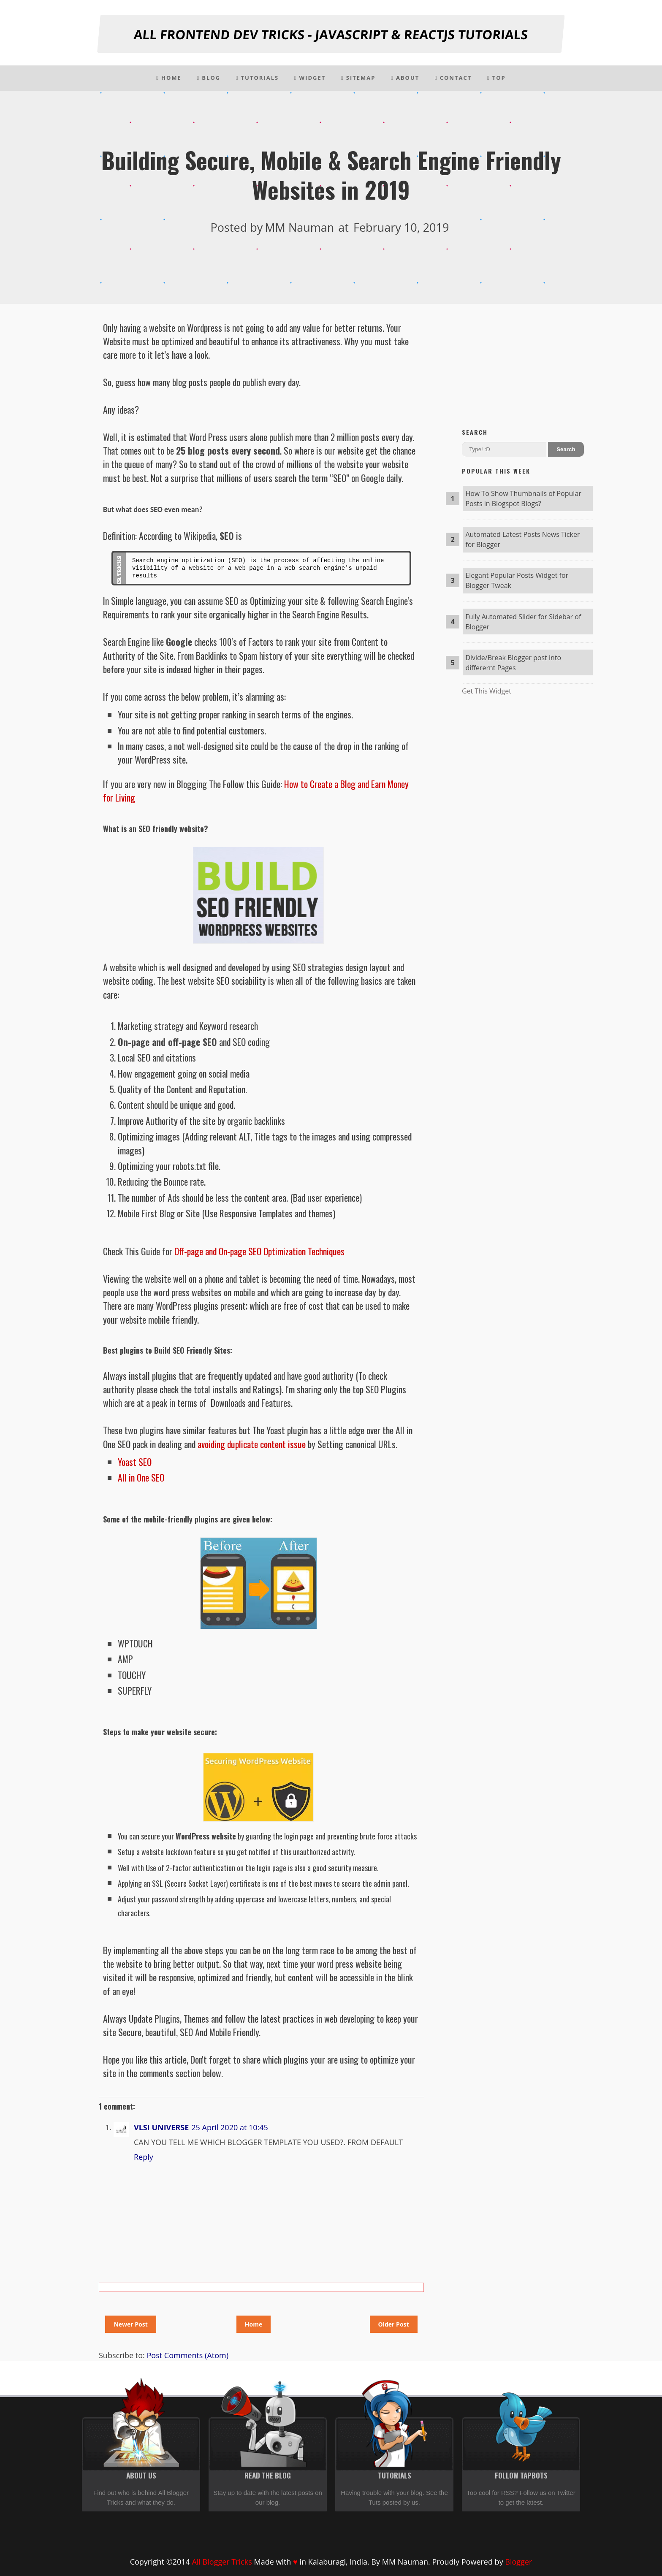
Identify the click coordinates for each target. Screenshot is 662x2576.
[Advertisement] (527, 365)
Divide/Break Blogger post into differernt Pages (513, 662)
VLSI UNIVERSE (161, 2127)
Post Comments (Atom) (187, 2355)
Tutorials (257, 77)
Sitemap (358, 77)
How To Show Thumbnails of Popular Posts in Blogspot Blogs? (523, 498)
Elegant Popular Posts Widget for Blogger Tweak (516, 580)
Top (496, 77)
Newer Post (130, 2324)
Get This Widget (486, 691)
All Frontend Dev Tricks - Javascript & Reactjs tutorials (331, 34)
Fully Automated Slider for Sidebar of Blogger (523, 621)
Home (169, 77)
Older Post (393, 2324)
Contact (453, 77)
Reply (143, 2157)
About (405, 77)
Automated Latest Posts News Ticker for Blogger (522, 539)
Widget (310, 77)
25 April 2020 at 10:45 (229, 2127)
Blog (209, 77)
